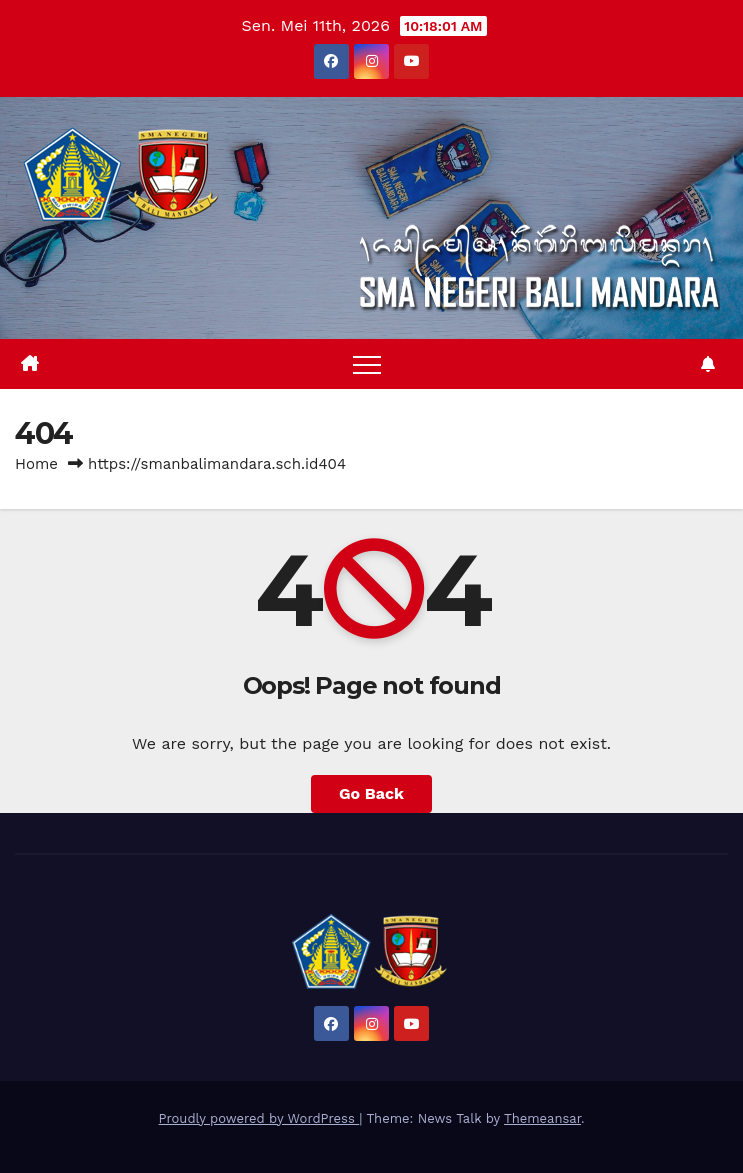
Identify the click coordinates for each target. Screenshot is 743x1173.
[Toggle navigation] (367, 364)
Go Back (371, 793)
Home (36, 464)
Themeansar (542, 1118)
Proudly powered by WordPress (259, 1118)
